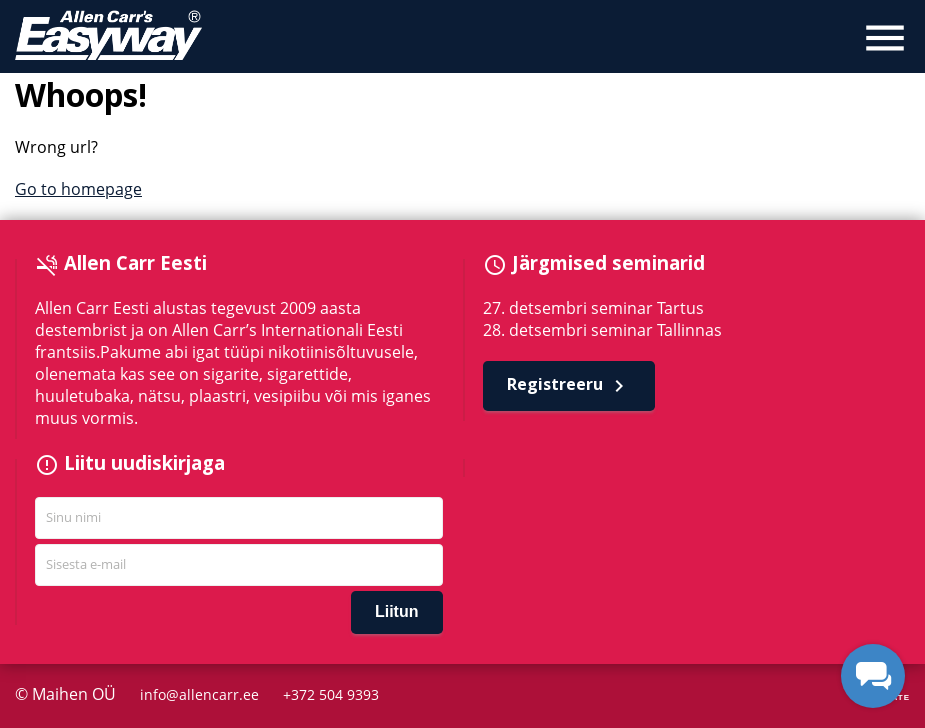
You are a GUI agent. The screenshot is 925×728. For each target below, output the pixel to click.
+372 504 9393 (331, 694)
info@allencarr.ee (199, 694)
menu (885, 38)
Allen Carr (108, 35)
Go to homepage (78, 189)
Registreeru (569, 385)
